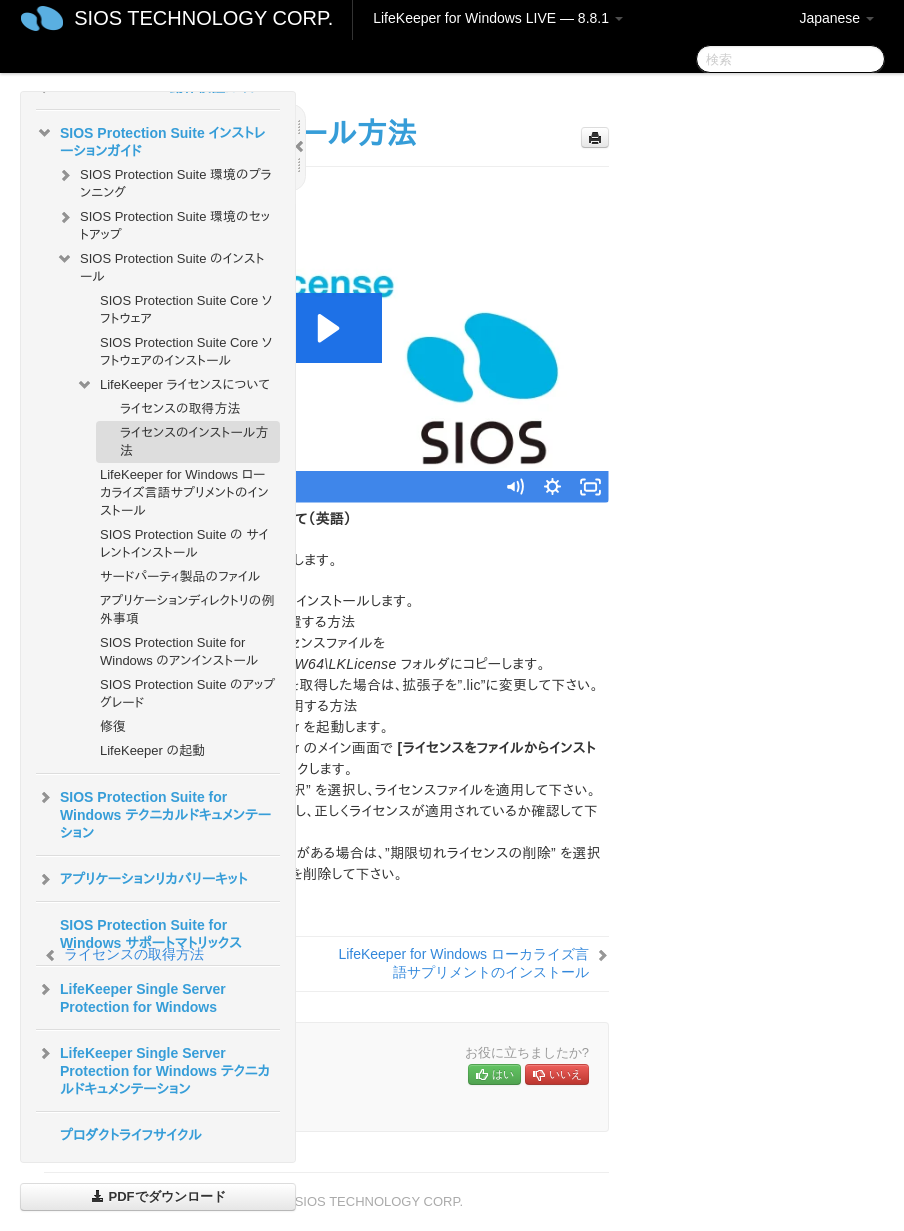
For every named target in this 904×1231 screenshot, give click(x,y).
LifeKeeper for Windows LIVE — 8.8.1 (498, 18)
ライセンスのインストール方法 (194, 441)
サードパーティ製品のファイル (180, 576)
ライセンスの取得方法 (180, 408)
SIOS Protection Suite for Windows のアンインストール (179, 651)
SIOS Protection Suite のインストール (160, 265)
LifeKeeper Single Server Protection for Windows (131, 996)
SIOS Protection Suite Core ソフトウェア (186, 309)
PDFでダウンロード (158, 1196)
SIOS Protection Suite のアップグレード (187, 693)
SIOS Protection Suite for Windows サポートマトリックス (151, 934)
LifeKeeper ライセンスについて (173, 385)
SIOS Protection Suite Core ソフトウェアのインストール (186, 351)
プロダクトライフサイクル (131, 1135)
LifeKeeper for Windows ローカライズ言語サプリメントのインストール (184, 492)
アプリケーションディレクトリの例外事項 (187, 609)
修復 (113, 726)
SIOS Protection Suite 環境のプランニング (164, 181)
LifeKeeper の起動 (152, 750)
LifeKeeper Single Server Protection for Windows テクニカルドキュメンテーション (153, 1069)
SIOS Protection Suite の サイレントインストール (184, 543)
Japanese (836, 18)
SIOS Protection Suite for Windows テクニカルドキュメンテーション (153, 813)
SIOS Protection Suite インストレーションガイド (150, 140)
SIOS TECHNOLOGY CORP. (203, 18)
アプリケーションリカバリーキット (141, 879)
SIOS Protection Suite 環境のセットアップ (163, 223)
